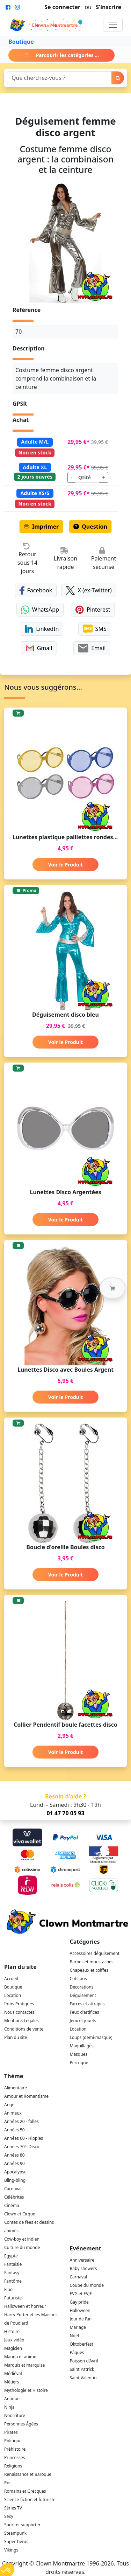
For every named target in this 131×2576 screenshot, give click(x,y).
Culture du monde (22, 2247)
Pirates (11, 2432)
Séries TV (13, 2508)
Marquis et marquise (24, 2365)
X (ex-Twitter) (89, 590)
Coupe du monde (87, 2285)
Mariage (78, 2327)
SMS (95, 629)
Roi (7, 2483)
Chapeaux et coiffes (89, 1970)
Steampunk (15, 2533)
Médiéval (13, 2373)
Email (91, 648)
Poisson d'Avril (84, 2361)
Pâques (77, 2352)
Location (12, 1995)
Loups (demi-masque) (91, 2037)
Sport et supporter (22, 2525)
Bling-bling (15, 2180)
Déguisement (83, 1995)
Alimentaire (15, 2088)
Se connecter (62, 7)
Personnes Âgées (21, 2424)
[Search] (59, 77)
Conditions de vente (23, 2029)
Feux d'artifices (84, 2012)
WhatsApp (40, 609)
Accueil (11, 1979)
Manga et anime (20, 2357)
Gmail (39, 648)
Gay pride (79, 2302)
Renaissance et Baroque (27, 2474)
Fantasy (11, 2273)
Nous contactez (19, 2012)
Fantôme (13, 2281)
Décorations (82, 1987)
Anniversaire (82, 2260)
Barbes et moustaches (92, 1962)
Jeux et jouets (83, 2021)
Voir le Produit (65, 864)
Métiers (11, 2382)
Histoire (12, 2331)
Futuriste (13, 2298)
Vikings (11, 2550)
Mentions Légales (21, 2021)
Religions (13, 2466)
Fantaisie (13, 2264)
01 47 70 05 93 (65, 1813)
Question (90, 526)
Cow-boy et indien (21, 2239)
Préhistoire (15, 2449)
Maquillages (82, 2046)
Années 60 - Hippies (23, 2138)
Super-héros (16, 2541)
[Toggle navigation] (113, 25)
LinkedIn (41, 629)
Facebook (35, 590)
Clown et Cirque (19, 2214)
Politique (13, 2441)
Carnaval (12, 2189)
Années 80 (14, 2155)
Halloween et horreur (25, 2306)
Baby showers (83, 2268)
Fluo (8, 2289)
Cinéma (11, 2205)
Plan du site (15, 2037)
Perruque (79, 2063)
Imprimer (41, 526)
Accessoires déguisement (94, 1953)
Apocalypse (15, 2172)
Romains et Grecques (25, 2491)
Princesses (14, 2457)
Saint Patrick (82, 2369)
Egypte (11, 2256)
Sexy (8, 2516)
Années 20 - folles (21, 2121)
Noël (74, 2336)
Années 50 (14, 2130)
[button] (112, 1288)
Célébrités (14, 2197)
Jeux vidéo (14, 2340)
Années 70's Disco (21, 2147)
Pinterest (92, 609)
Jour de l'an (81, 2319)
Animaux (13, 2113)
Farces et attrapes (87, 2004)
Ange (9, 2105)
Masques (79, 2054)
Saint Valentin (83, 2378)
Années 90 (14, 2163)
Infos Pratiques (19, 2004)
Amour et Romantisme (26, 2096)
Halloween (80, 2310)
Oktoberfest (81, 2344)
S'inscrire (108, 7)
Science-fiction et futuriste (30, 2499)
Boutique (21, 42)
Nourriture (14, 2415)
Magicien (13, 2348)
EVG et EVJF (81, 2294)
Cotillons (78, 1979)
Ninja (9, 2407)
